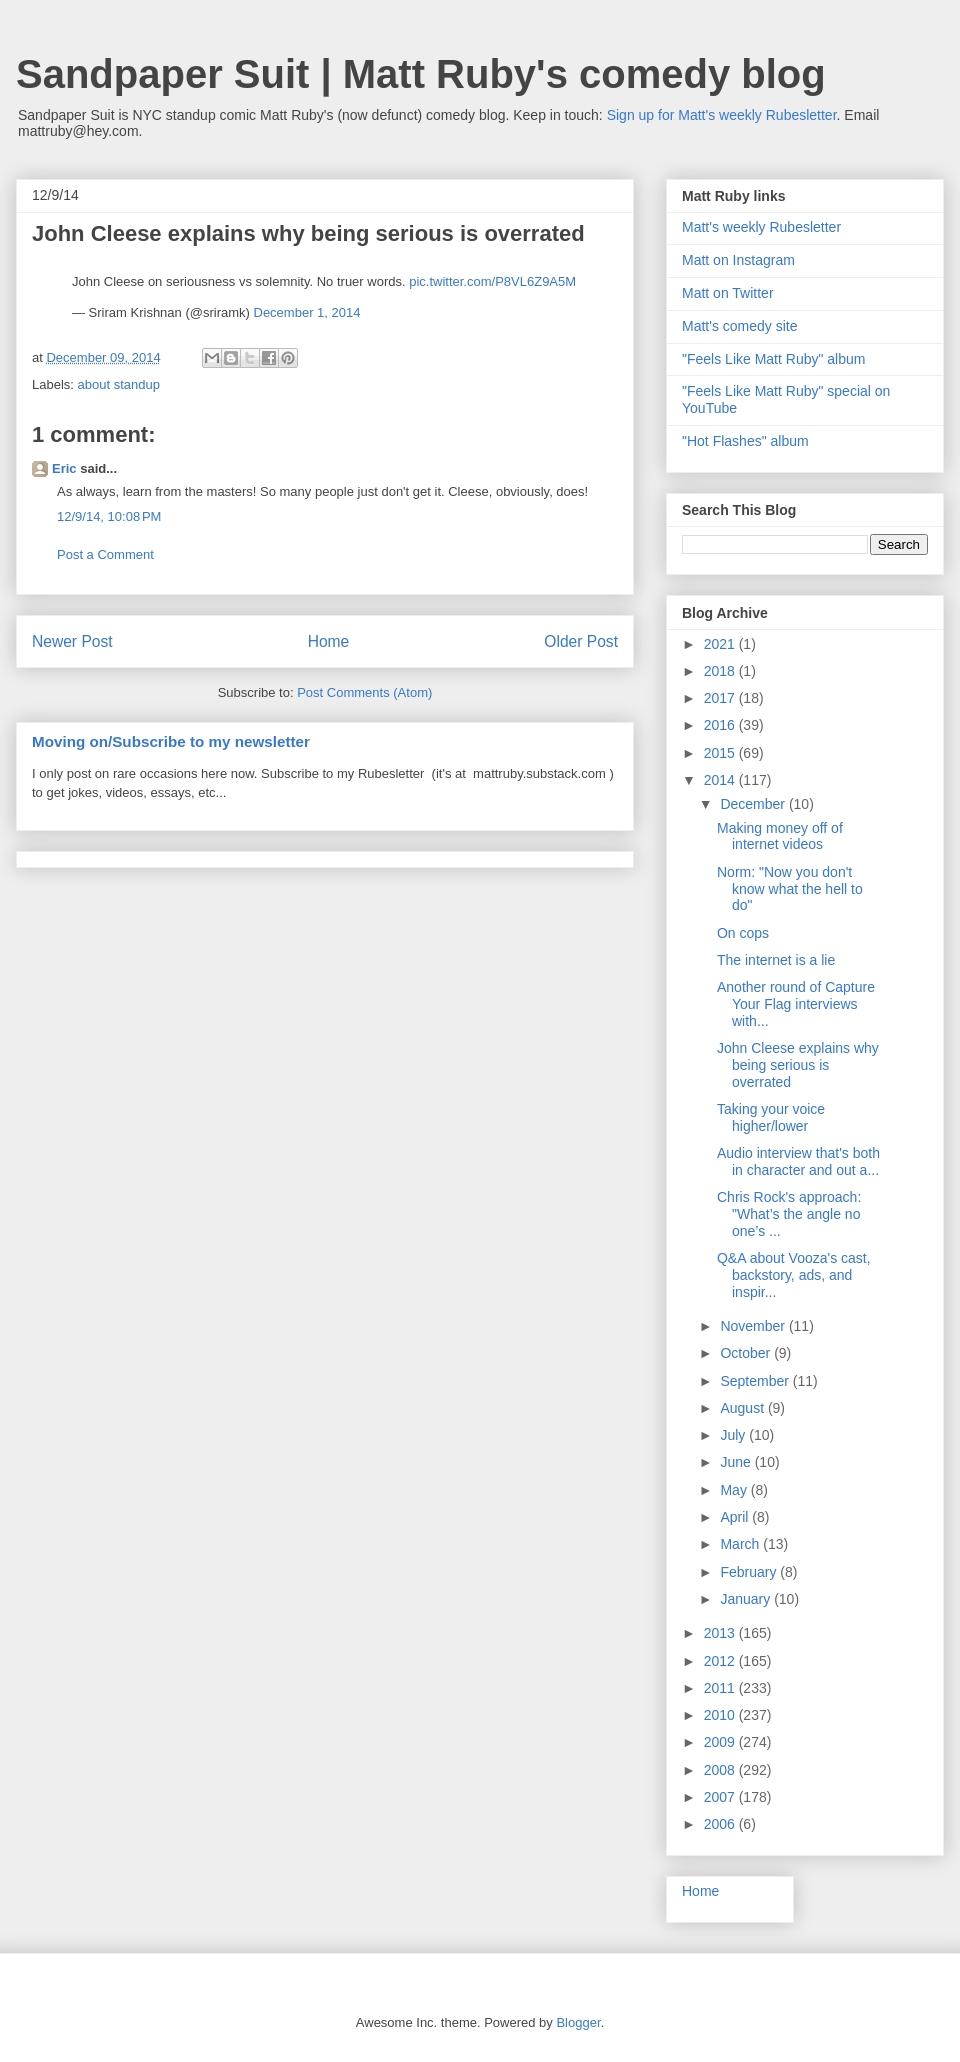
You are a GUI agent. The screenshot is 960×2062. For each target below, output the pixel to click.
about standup (119, 384)
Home (329, 641)
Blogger (578, 2022)
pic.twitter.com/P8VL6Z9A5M (492, 281)
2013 (721, 1633)
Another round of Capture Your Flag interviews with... (796, 1004)
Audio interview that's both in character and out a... (798, 1161)
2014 (721, 780)
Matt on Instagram (738, 260)
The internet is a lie (776, 960)
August (743, 1408)
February (750, 1572)
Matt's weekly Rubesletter (761, 227)
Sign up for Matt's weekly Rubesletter (722, 115)
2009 (721, 1742)
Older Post (581, 641)
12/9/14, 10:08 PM (109, 516)
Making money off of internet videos (780, 836)
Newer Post (72, 641)
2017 (721, 698)
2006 (721, 1824)
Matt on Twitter (728, 293)
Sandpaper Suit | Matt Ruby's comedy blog (421, 74)
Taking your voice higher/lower (771, 1117)
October (747, 1353)
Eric (64, 468)
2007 (721, 1797)
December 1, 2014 (307, 312)
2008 (721, 1770)
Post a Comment (105, 554)
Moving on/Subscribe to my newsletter (171, 741)
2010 (721, 1715)
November (754, 1326)
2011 (721, 1688)
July (734, 1435)
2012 (721, 1661)
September (756, 1381)
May (735, 1490)
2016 (721, 725)
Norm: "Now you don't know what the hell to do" (790, 889)
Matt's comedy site (740, 326)
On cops (743, 933)
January (747, 1599)
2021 (721, 644)
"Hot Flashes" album (745, 441)
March (741, 1544)
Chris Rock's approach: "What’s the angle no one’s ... (789, 1214)
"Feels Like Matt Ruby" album (773, 359)
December (754, 804)
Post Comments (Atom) (364, 692)
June (737, 1462)
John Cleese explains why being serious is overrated (798, 1065)
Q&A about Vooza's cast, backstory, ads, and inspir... (794, 1275)
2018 (721, 671)
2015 (721, 753)
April (736, 1517)
